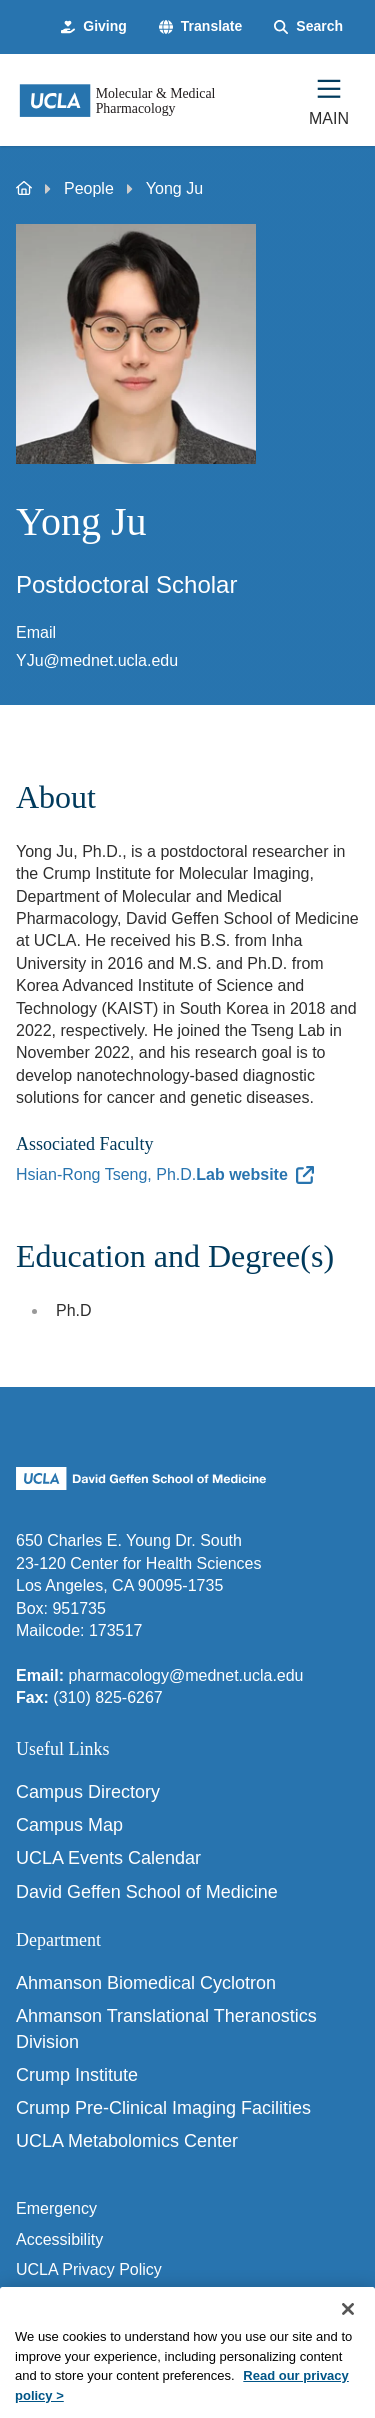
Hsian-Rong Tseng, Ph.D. (106, 1174)
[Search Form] (308, 27)
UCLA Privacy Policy (89, 2269)
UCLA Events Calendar (108, 1858)
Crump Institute (77, 2075)
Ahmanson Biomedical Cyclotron (146, 1983)
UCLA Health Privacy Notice (115, 2300)
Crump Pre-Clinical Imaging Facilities (163, 2108)
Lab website (242, 1174)
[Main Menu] (329, 100)
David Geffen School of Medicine (147, 1892)
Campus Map (69, 1825)
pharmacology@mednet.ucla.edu (185, 1675)
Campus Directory (88, 1792)
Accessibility (59, 2239)
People (89, 188)
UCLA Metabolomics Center (127, 2141)
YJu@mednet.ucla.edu (97, 660)
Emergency (56, 2208)
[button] (200, 27)
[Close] (348, 2331)
